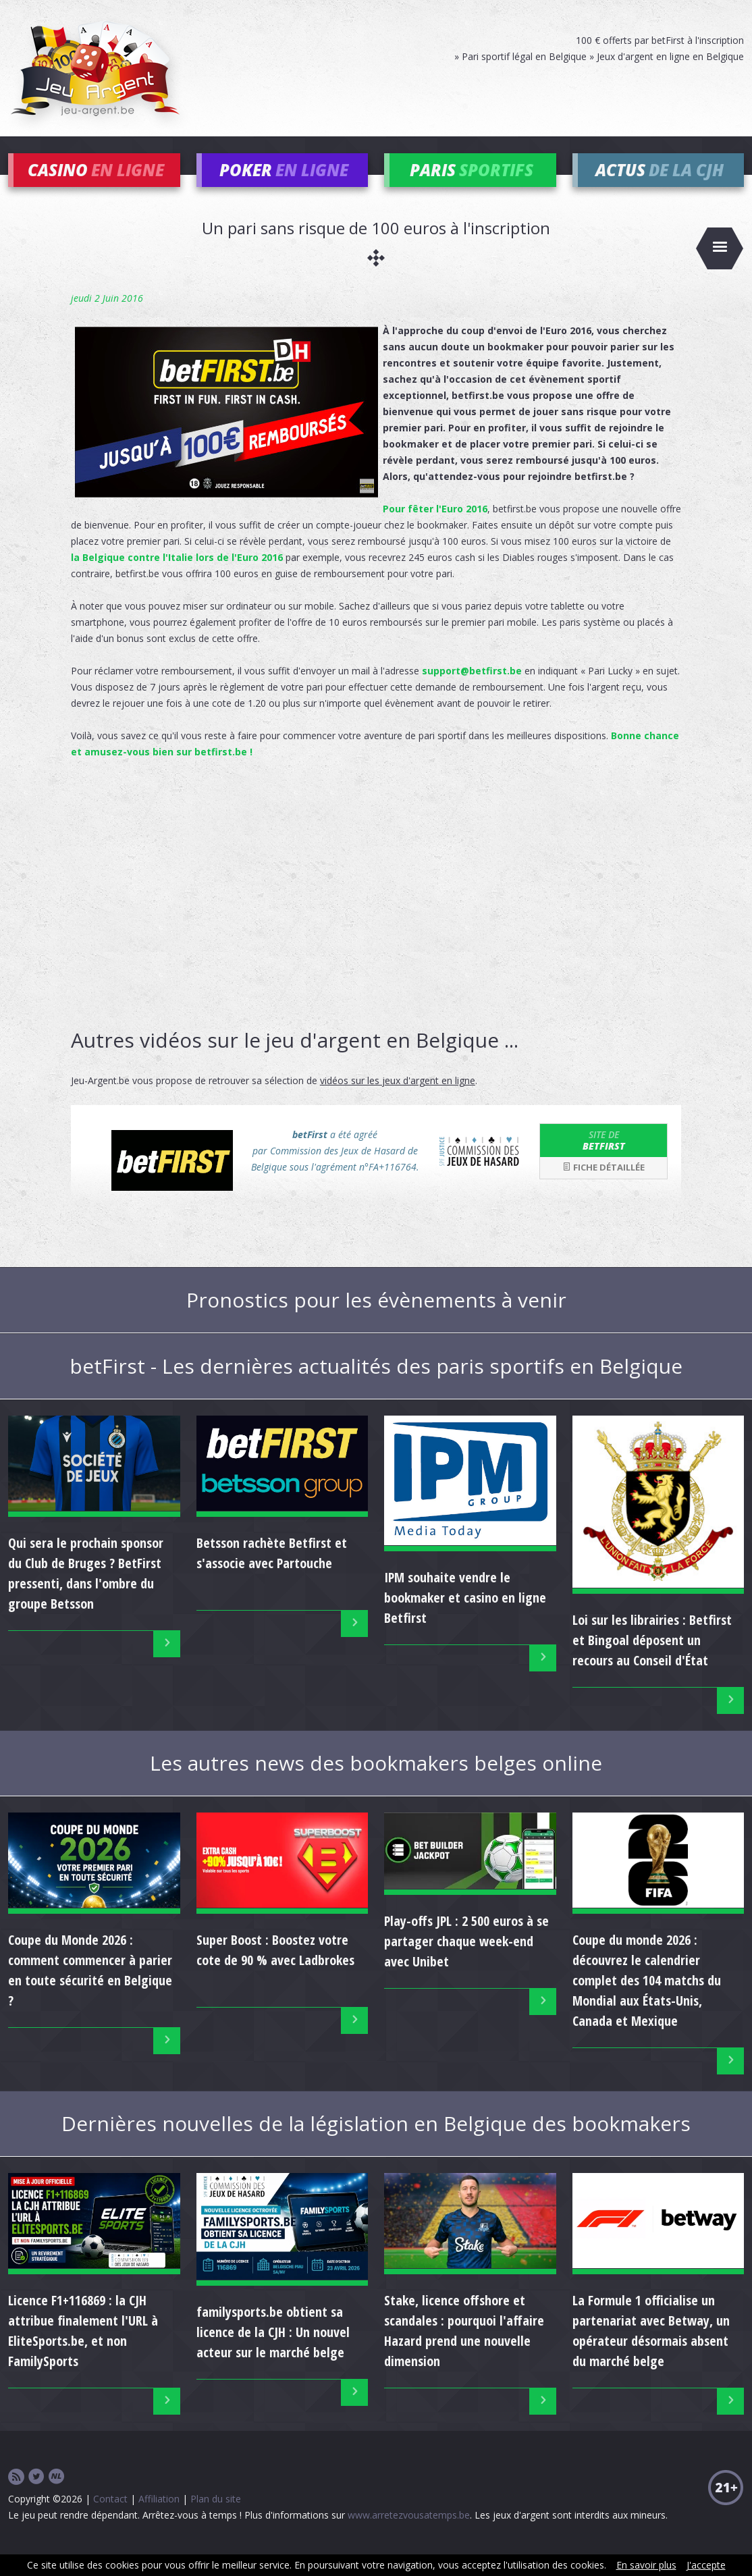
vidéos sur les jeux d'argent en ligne (397, 1100)
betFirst (603, 1160)
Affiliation (159, 2519)
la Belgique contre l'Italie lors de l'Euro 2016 (177, 576)
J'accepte (706, 2564)
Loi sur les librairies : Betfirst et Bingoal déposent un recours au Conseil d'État (652, 1659)
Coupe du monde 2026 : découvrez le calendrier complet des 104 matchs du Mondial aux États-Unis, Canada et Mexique (646, 1999)
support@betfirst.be (472, 690)
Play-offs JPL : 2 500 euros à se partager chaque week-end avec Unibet (466, 1960)
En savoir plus (646, 2564)
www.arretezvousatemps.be (409, 2535)
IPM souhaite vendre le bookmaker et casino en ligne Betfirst (465, 1617)
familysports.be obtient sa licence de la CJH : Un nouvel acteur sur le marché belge (273, 2352)
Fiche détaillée (603, 1187)
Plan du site (215, 2519)
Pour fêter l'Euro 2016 (435, 528)
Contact (110, 2519)
